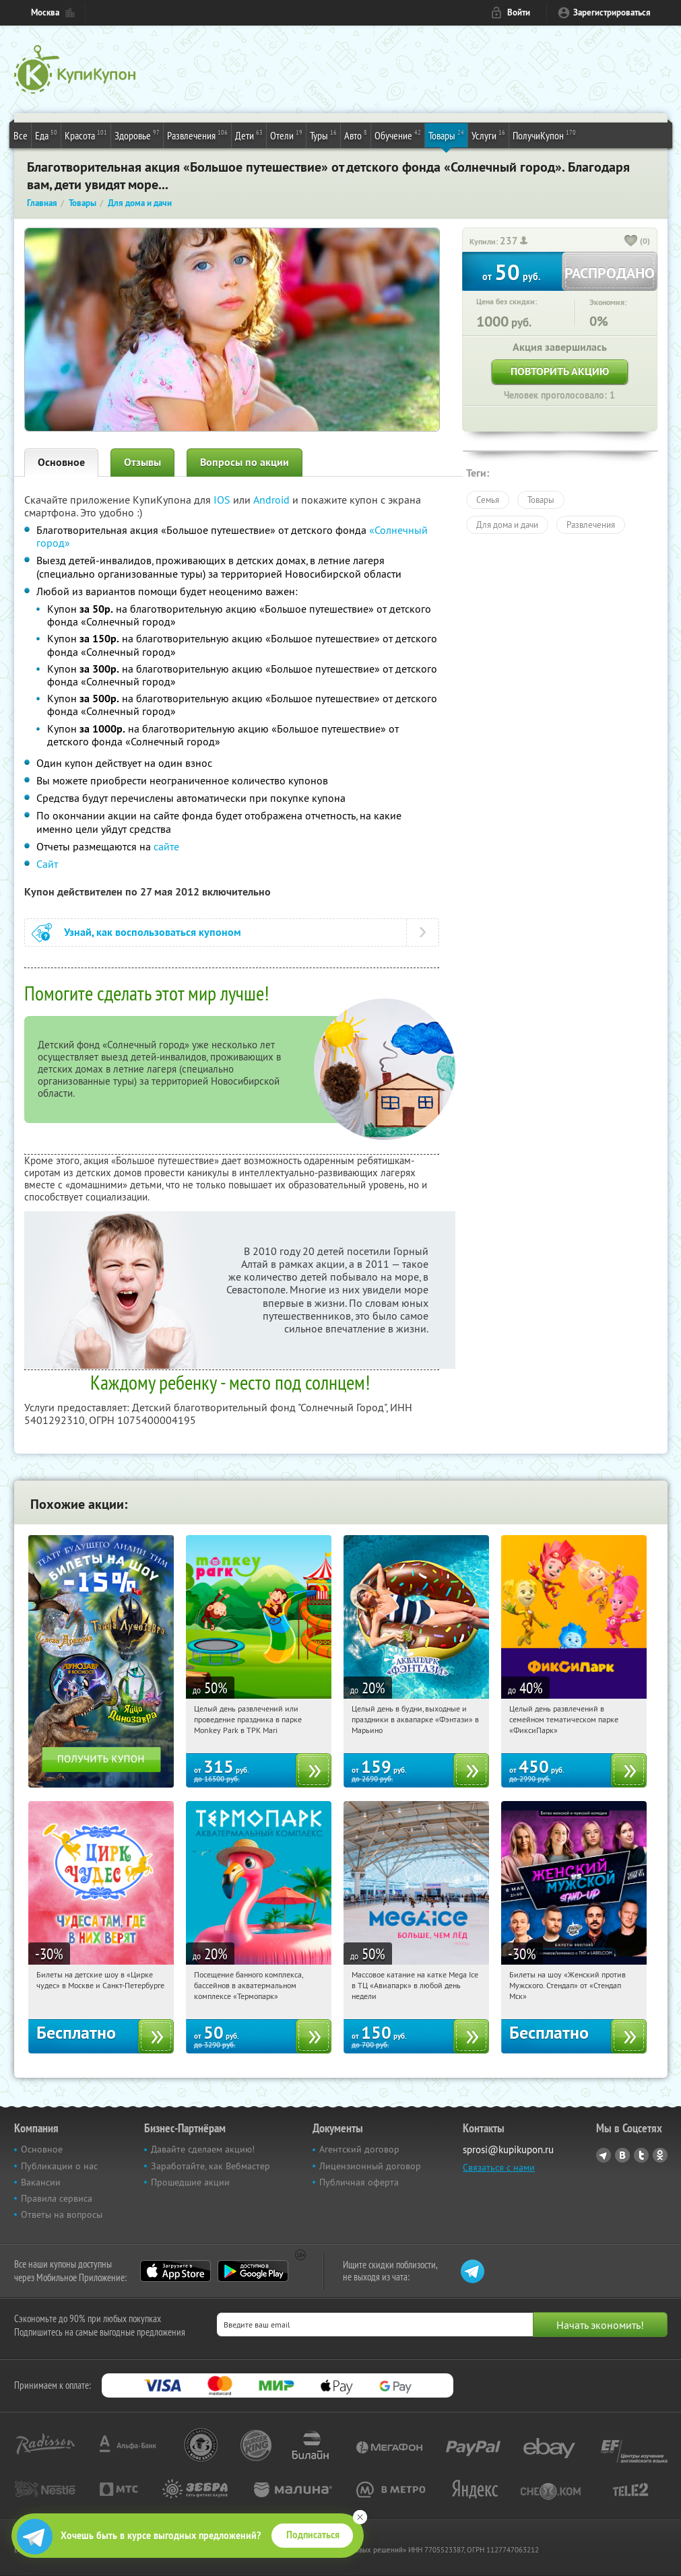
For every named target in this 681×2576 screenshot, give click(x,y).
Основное (61, 462)
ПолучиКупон (544, 134)
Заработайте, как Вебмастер (210, 2166)
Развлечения (197, 134)
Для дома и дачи (507, 524)
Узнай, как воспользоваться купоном (152, 932)
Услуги (488, 134)
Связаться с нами (499, 2167)
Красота (86, 134)
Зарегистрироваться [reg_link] (612, 12)
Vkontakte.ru (622, 2155)
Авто (355, 134)
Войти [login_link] (518, 12)
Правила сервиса (56, 2198)
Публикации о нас (59, 2166)
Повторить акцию (560, 371)
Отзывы (142, 462)
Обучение (398, 134)
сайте (166, 846)
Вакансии (41, 2182)
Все (20, 135)
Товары (446, 134)
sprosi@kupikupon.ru (508, 2149)
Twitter (641, 2155)
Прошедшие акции (190, 2182)
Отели (286, 134)
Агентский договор (359, 2149)
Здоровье (137, 134)
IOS (223, 499)
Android (272, 499)
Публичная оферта (359, 2182)
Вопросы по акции (244, 462)
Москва (45, 12)
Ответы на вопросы (61, 2214)
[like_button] (631, 241)
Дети (249, 134)
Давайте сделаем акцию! (203, 2149)
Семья (487, 499)
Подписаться (312, 2535)
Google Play (253, 2271)
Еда (46, 134)
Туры (323, 134)
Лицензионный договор (370, 2166)
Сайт (47, 864)
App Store (175, 2271)
